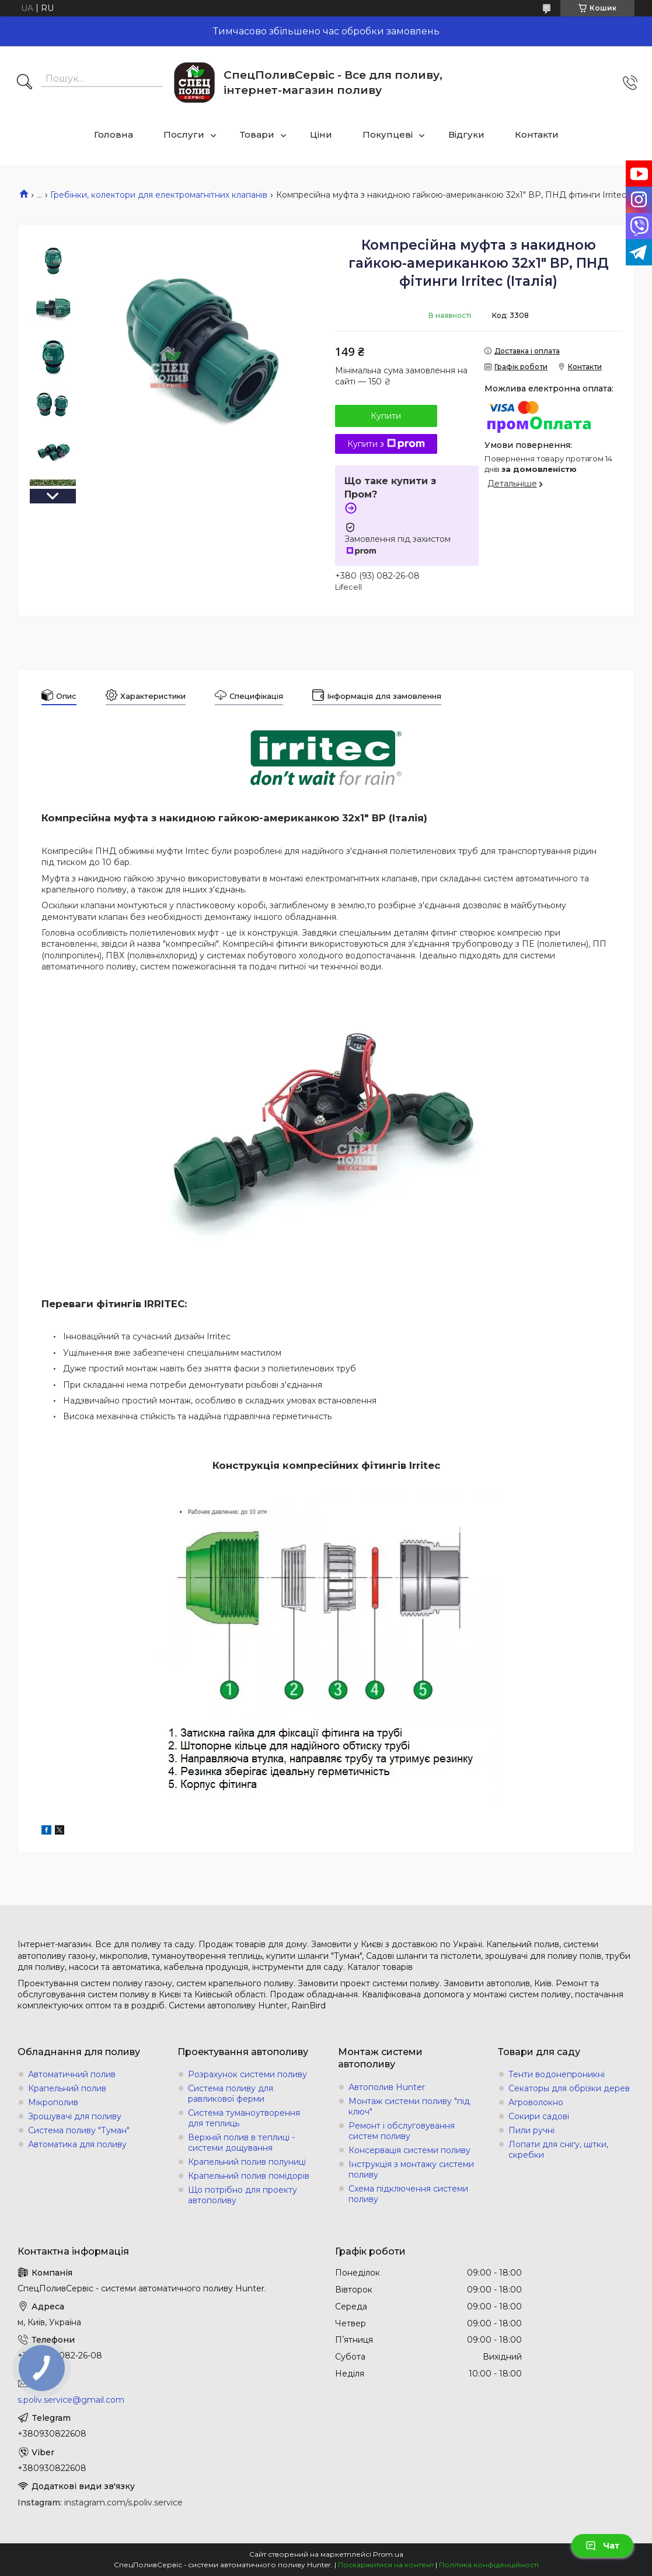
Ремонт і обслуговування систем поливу (401, 2130)
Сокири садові (538, 2116)
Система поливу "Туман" (79, 2130)
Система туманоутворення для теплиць (244, 2118)
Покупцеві (387, 134)
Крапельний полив (67, 2088)
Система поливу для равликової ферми (230, 2093)
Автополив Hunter (386, 2087)
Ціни (321, 134)
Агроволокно (535, 2102)
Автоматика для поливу (77, 2144)
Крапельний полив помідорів (248, 2176)
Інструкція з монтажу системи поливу (411, 2169)
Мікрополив (53, 2102)
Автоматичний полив (72, 2074)
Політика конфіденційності (489, 2564)
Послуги (183, 134)
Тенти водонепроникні (556, 2074)
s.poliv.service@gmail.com (71, 2400)
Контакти (537, 134)
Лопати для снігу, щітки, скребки (558, 2149)
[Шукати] (24, 83)
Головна (113, 134)
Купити (386, 416)
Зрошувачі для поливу (74, 2116)
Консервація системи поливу (409, 2150)
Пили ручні (531, 2130)
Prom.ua (388, 2554)
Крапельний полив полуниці (247, 2162)
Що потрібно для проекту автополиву (242, 2195)
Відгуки (466, 134)
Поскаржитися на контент (386, 2564)
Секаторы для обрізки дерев (569, 2088)
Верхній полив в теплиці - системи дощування (241, 2142)
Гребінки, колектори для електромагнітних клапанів (158, 195)
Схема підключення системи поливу (408, 2193)
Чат (602, 2545)
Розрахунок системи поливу (247, 2074)
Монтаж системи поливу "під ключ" (409, 2106)
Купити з (386, 444)
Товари (257, 134)
